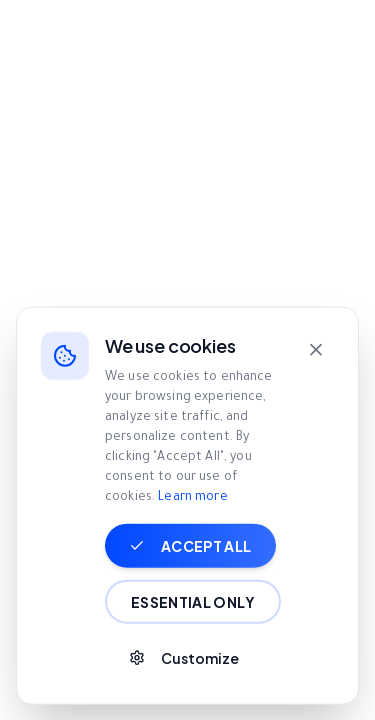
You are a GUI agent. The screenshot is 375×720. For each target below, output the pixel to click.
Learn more (192, 574)
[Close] (316, 426)
